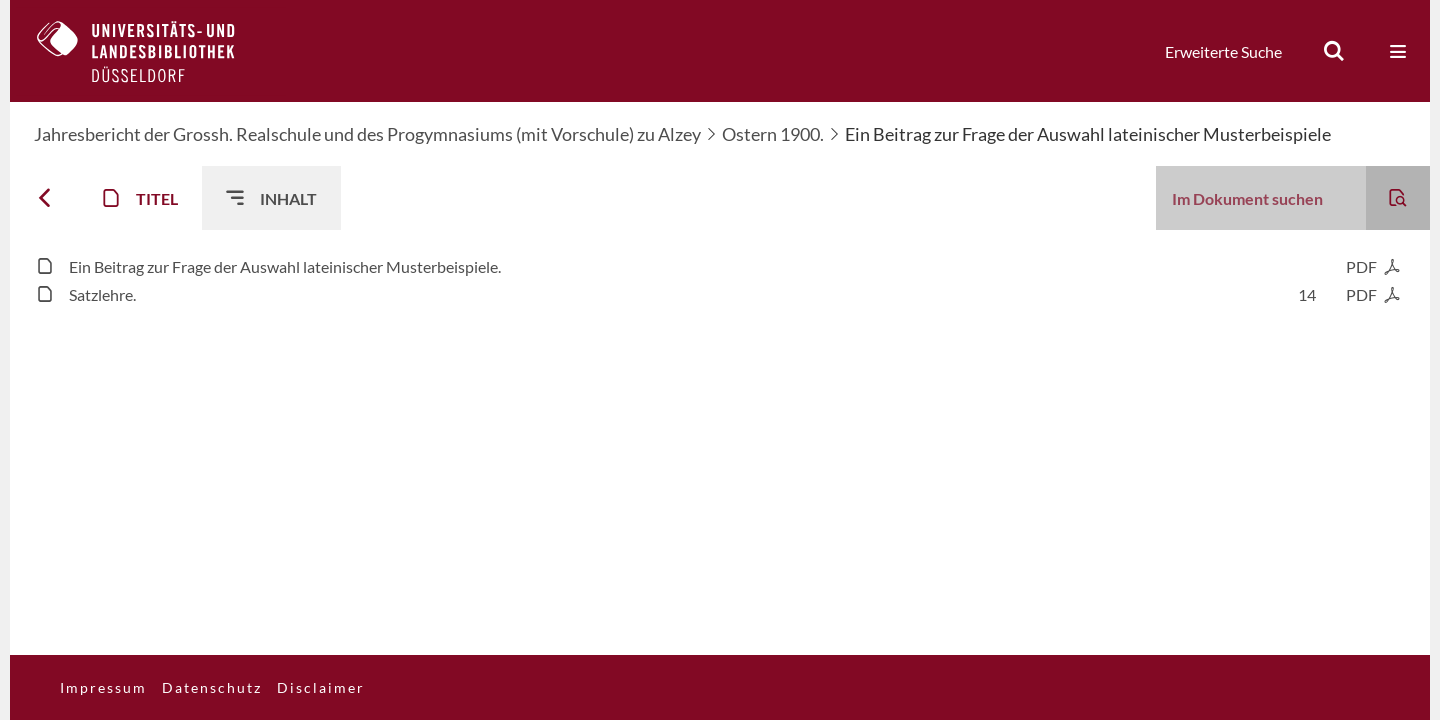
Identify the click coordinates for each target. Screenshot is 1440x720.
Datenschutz (212, 687)
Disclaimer (321, 687)
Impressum (103, 687)
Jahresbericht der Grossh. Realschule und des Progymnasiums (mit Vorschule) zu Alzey (367, 134)
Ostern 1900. (773, 134)
